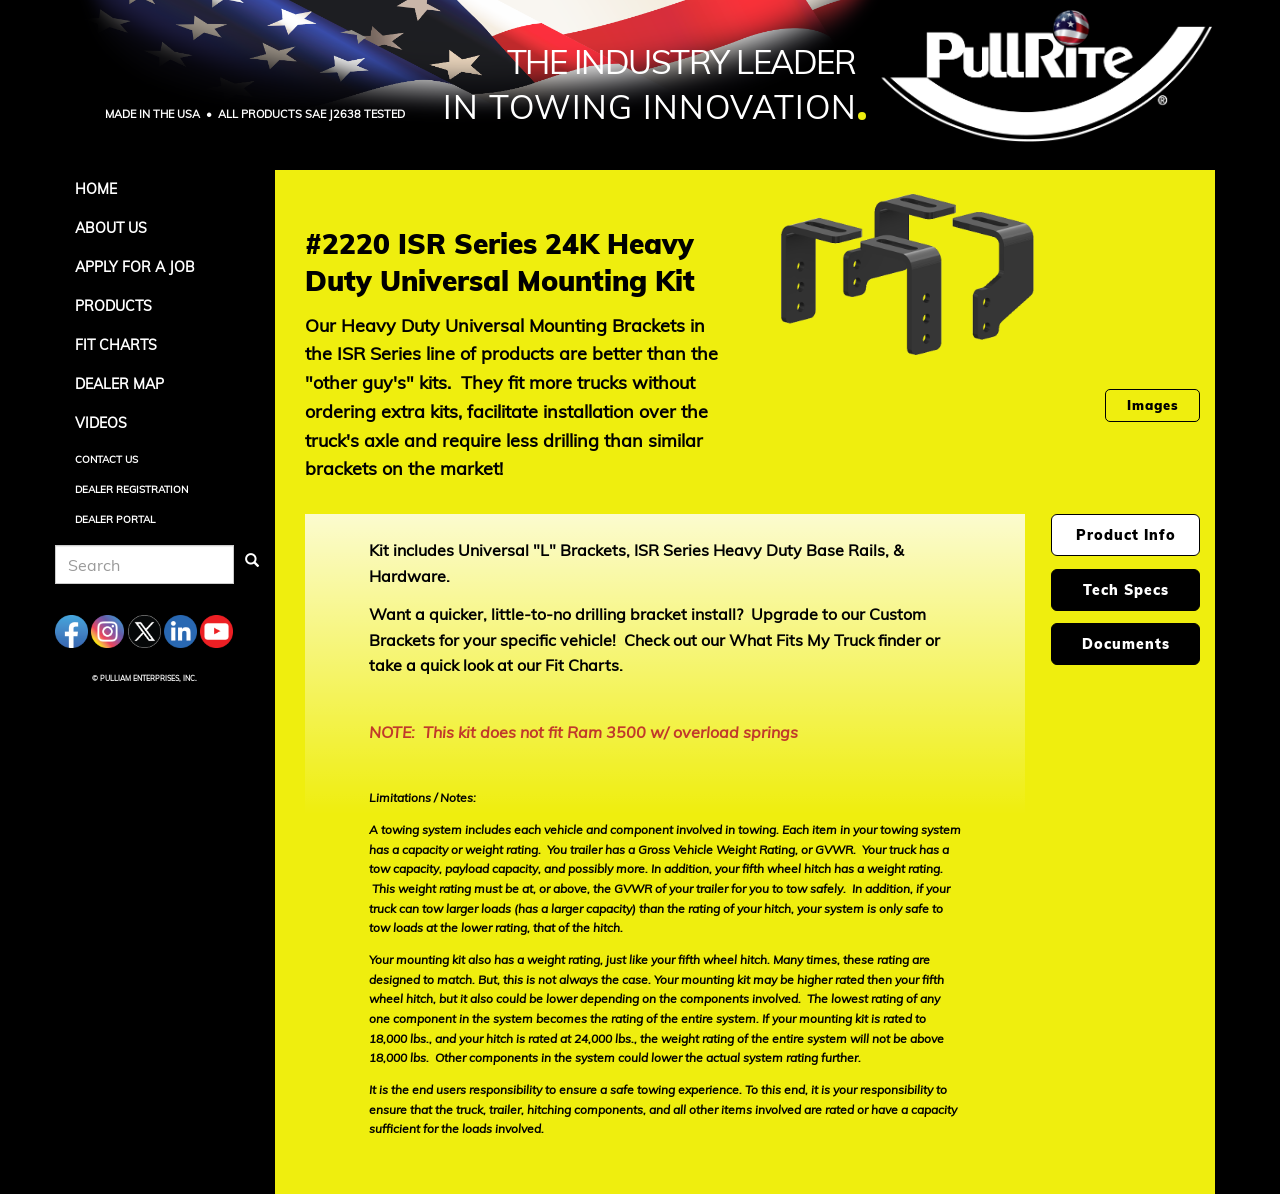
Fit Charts (116, 345)
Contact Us (106, 459)
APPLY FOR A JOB (135, 267)
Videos (101, 423)
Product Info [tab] (1126, 535)
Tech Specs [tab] (1126, 590)
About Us (111, 228)
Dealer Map (119, 384)
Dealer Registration (131, 489)
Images (1153, 405)
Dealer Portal (115, 519)
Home (96, 189)
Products (113, 306)
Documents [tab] (1126, 644)
